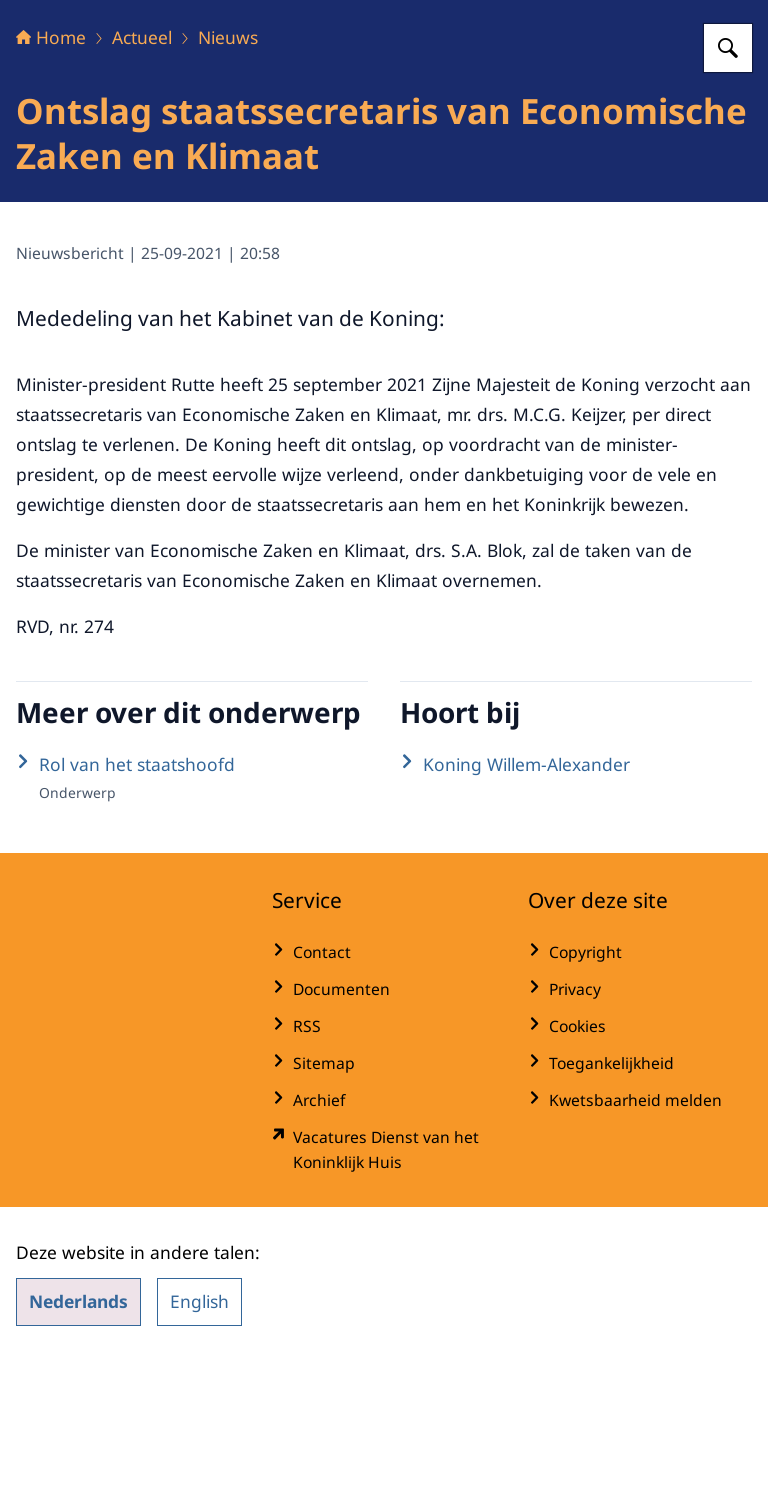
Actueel (142, 162)
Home (51, 162)
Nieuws (228, 162)
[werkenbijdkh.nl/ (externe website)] (384, 1275)
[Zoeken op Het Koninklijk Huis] (728, 173)
